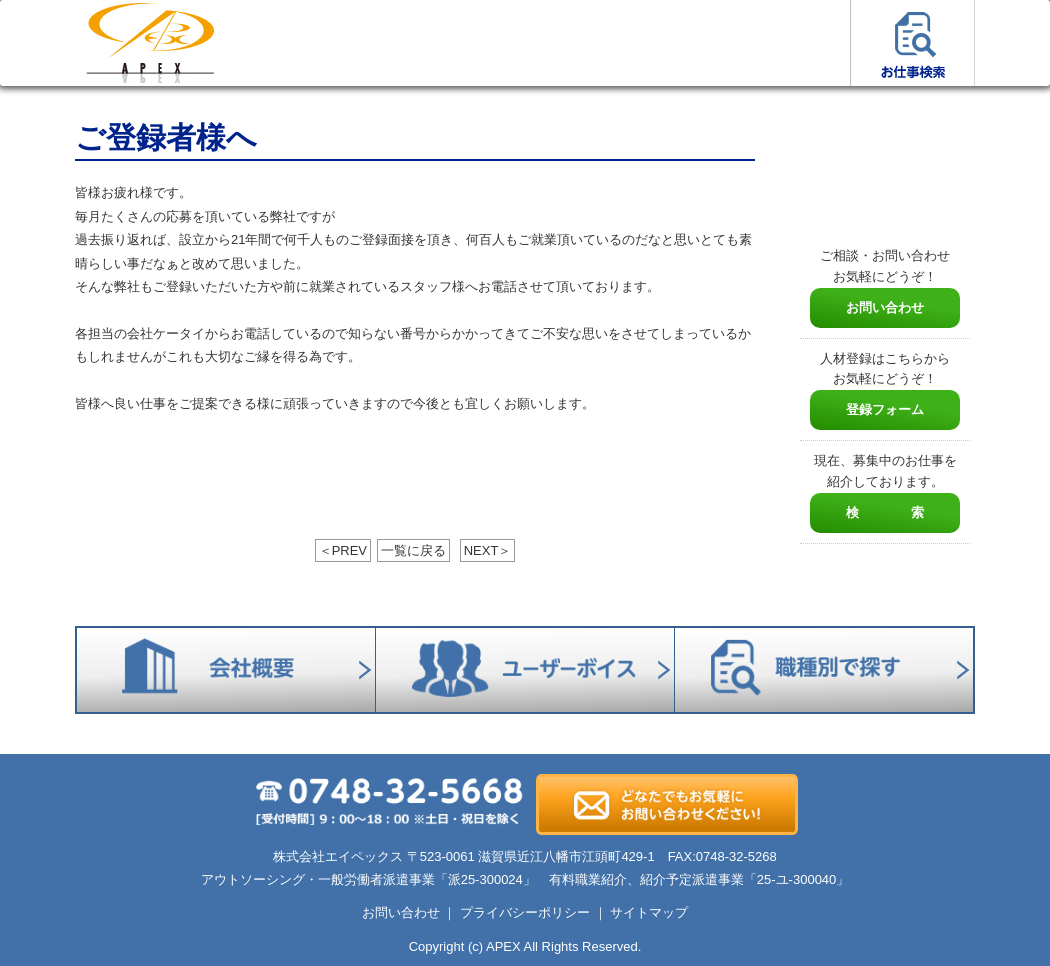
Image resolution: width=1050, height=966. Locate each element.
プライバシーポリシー (525, 912)
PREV (343, 550)
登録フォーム (885, 409)
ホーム (150, 43)
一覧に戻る (413, 550)
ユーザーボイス (787, 43)
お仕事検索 (912, 43)
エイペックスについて (537, 43)
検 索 (885, 512)
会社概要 (662, 43)
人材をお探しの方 (412, 43)
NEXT (488, 550)
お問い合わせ (885, 307)
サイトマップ (649, 912)
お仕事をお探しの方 (287, 43)
